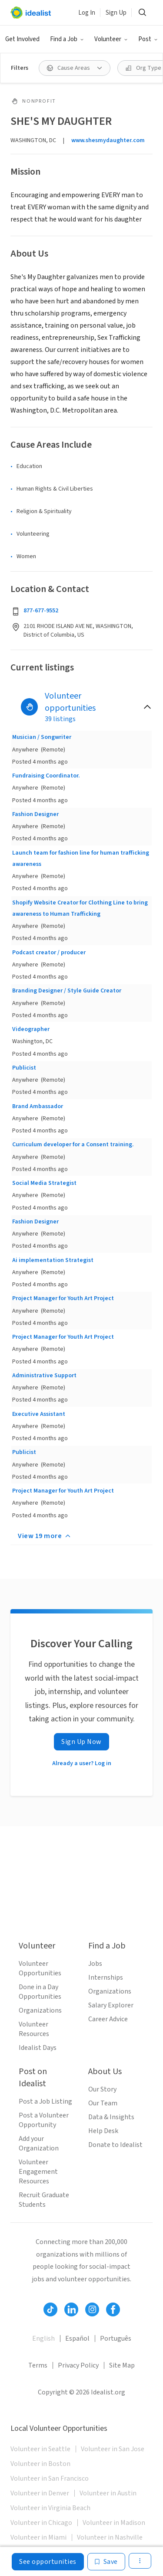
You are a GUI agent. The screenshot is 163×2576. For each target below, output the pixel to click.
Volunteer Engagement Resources (38, 2171)
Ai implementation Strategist (52, 1260)
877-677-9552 (40, 610)
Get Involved (22, 39)
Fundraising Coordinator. (46, 775)
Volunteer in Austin (108, 2493)
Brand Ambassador (37, 1106)
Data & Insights (111, 2117)
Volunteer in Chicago (41, 2522)
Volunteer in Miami (38, 2537)
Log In (86, 12)
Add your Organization (39, 2143)
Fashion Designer (35, 814)
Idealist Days (38, 2047)
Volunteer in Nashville (110, 2537)
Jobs (95, 1963)
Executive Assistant (38, 1414)
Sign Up (116, 12)
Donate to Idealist (115, 2145)
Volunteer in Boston (40, 2464)
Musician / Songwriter (41, 737)
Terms (37, 2365)
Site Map (122, 2365)
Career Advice (108, 2019)
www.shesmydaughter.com (108, 140)
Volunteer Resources (34, 2029)
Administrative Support (44, 1375)
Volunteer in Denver (39, 2493)
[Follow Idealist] (50, 2309)
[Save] (106, 2561)
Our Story (102, 2089)
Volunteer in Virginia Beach (50, 2508)
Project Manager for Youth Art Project (63, 1298)
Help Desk (103, 2131)
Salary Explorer (110, 2005)
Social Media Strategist (44, 1183)
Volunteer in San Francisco (49, 2478)
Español (77, 2338)
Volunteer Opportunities (40, 1968)
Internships (105, 1977)
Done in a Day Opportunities (40, 1991)
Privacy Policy (78, 2365)
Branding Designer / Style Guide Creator (66, 990)
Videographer (31, 1029)
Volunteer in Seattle (40, 2449)
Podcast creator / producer (49, 952)
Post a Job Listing (45, 2101)
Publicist (24, 1068)
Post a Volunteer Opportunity (44, 2120)
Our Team (102, 2103)
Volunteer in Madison (114, 2522)
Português (115, 2338)
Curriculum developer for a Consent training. (73, 1144)
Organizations (40, 2010)
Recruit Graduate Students (44, 2199)
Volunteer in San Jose (112, 2449)
